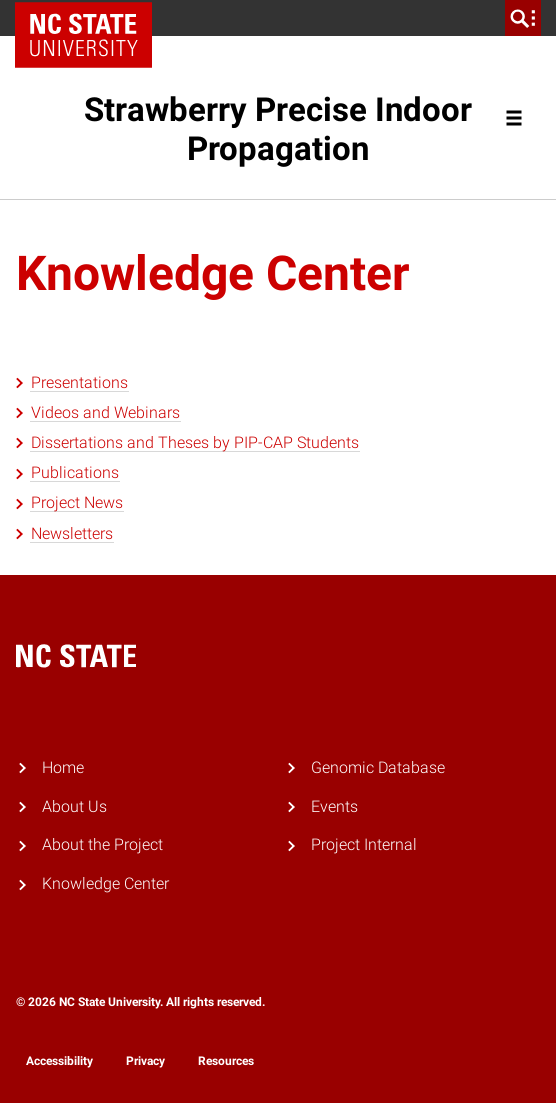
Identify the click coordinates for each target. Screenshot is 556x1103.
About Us (74, 806)
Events (334, 806)
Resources (226, 1061)
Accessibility (59, 1061)
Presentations (79, 382)
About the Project (102, 844)
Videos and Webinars (105, 412)
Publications (75, 472)
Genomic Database (378, 767)
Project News (77, 502)
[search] (523, 18)
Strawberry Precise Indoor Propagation (278, 129)
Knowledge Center (105, 883)
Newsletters (72, 533)
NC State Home (90, 18)
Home (63, 767)
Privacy (145, 1061)
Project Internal (364, 844)
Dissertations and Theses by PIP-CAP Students (195, 442)
